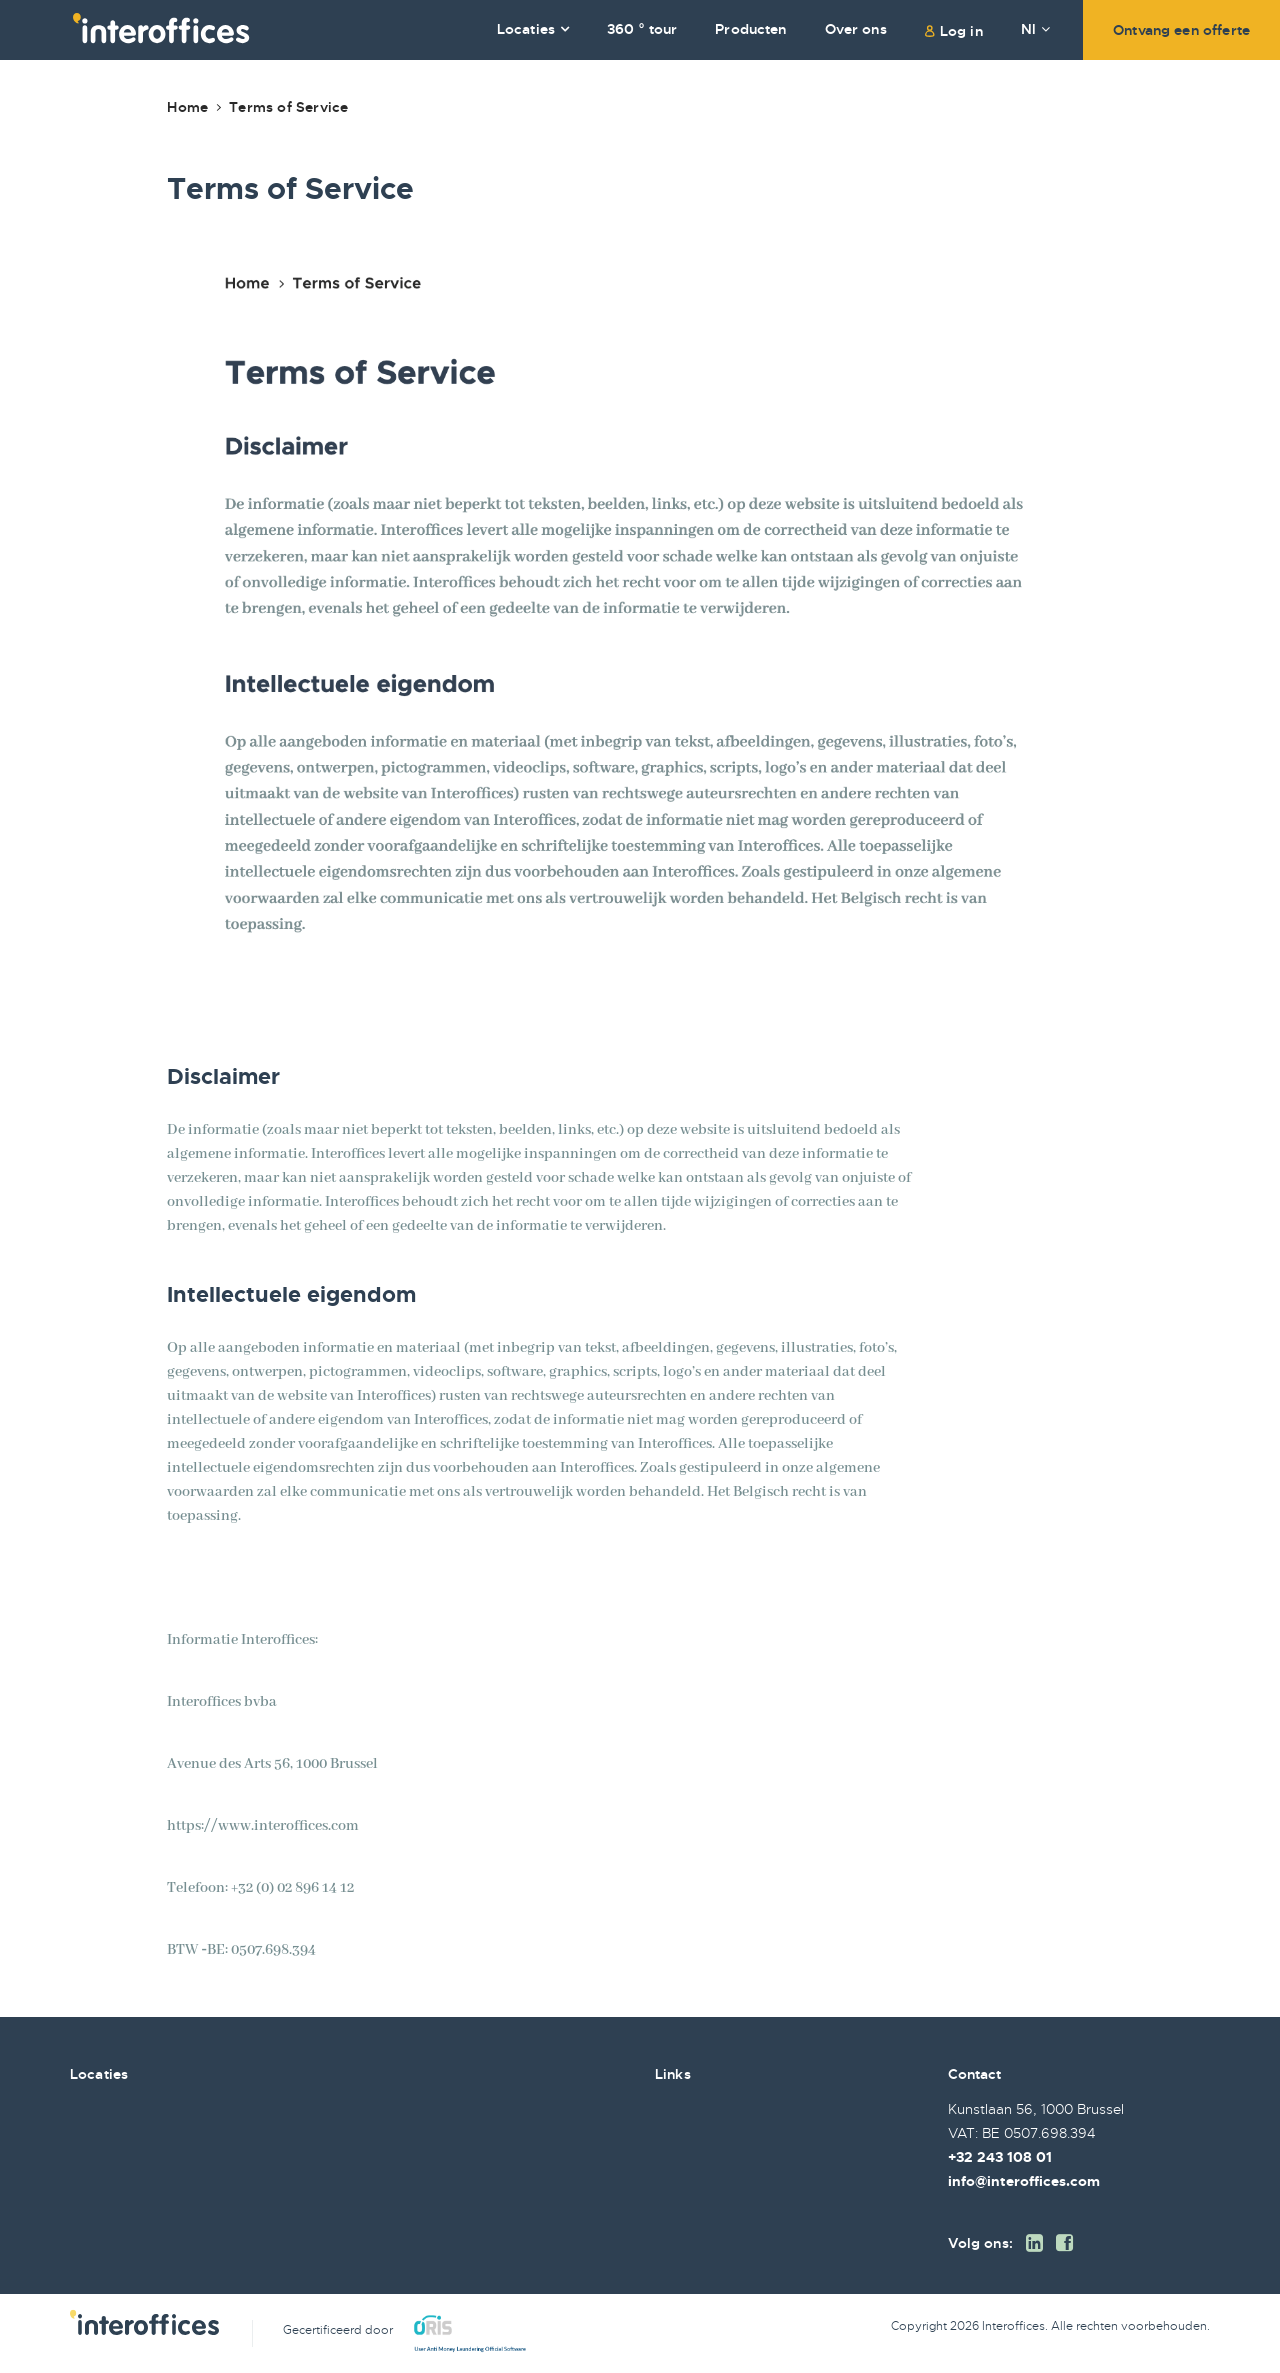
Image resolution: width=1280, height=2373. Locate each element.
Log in (961, 31)
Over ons (856, 29)
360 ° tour (642, 29)
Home (187, 107)
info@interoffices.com (1024, 2181)
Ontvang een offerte (1181, 30)
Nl (1035, 29)
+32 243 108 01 (1000, 2157)
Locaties (526, 29)
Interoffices (161, 28)
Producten (750, 29)
